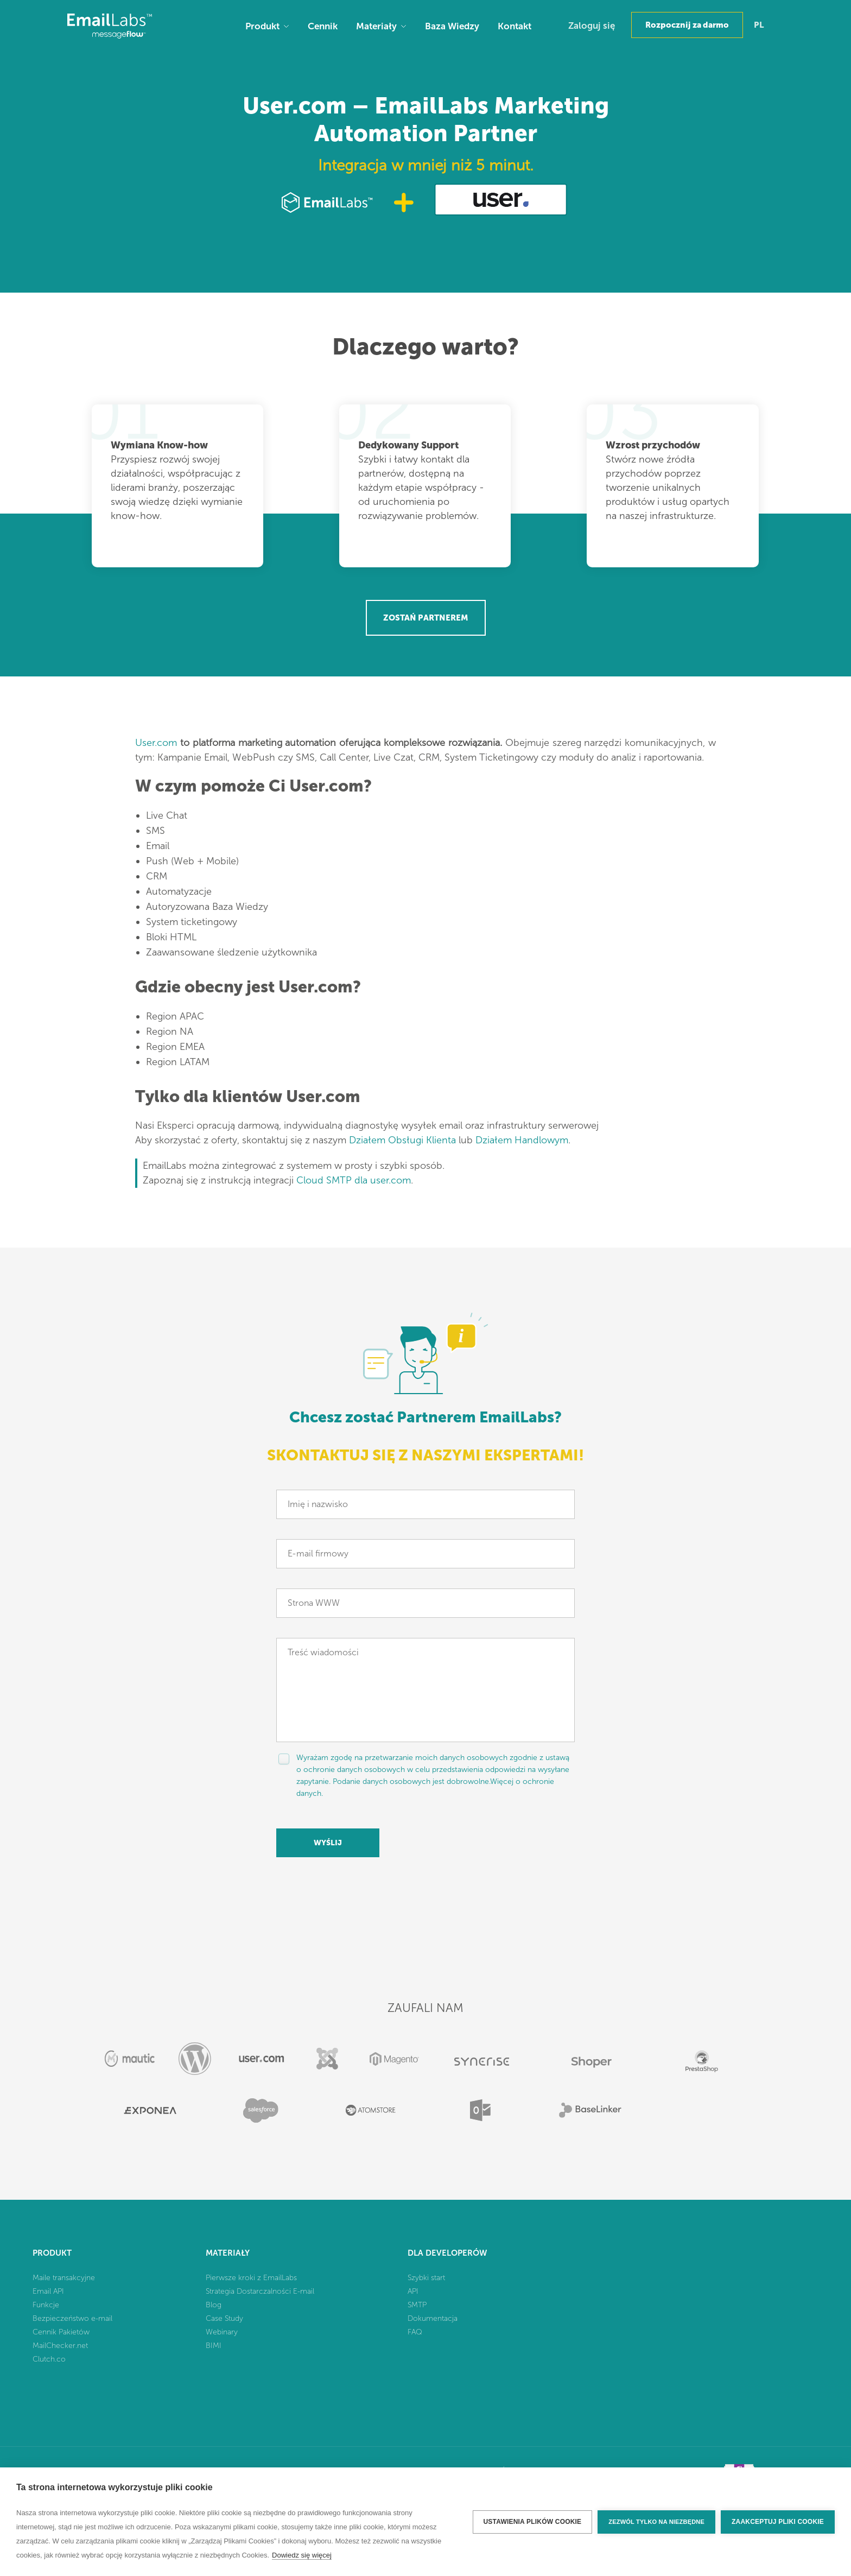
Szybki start (426, 2277)
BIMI (213, 2345)
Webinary (222, 2332)
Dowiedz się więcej (302, 2555)
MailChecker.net (60, 2345)
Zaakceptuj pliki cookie (778, 2522)
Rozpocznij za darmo (687, 25)
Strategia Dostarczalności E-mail (260, 2291)
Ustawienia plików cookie (533, 2522)
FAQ (415, 2332)
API (413, 2291)
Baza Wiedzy (452, 26)
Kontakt (514, 26)
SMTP (417, 2304)
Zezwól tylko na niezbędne (656, 2521)
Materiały (376, 26)
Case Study (224, 2318)
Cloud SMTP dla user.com (353, 1180)
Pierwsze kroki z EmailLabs (251, 2277)
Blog (213, 2304)
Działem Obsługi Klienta (402, 1140)
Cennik (323, 26)
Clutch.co (49, 2359)
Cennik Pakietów (61, 2332)
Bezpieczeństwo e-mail (72, 2318)
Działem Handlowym (521, 1140)
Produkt (262, 26)
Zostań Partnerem (425, 618)
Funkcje (46, 2304)
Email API (48, 2291)
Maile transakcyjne (64, 2277)
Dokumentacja (433, 2318)
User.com (156, 743)
